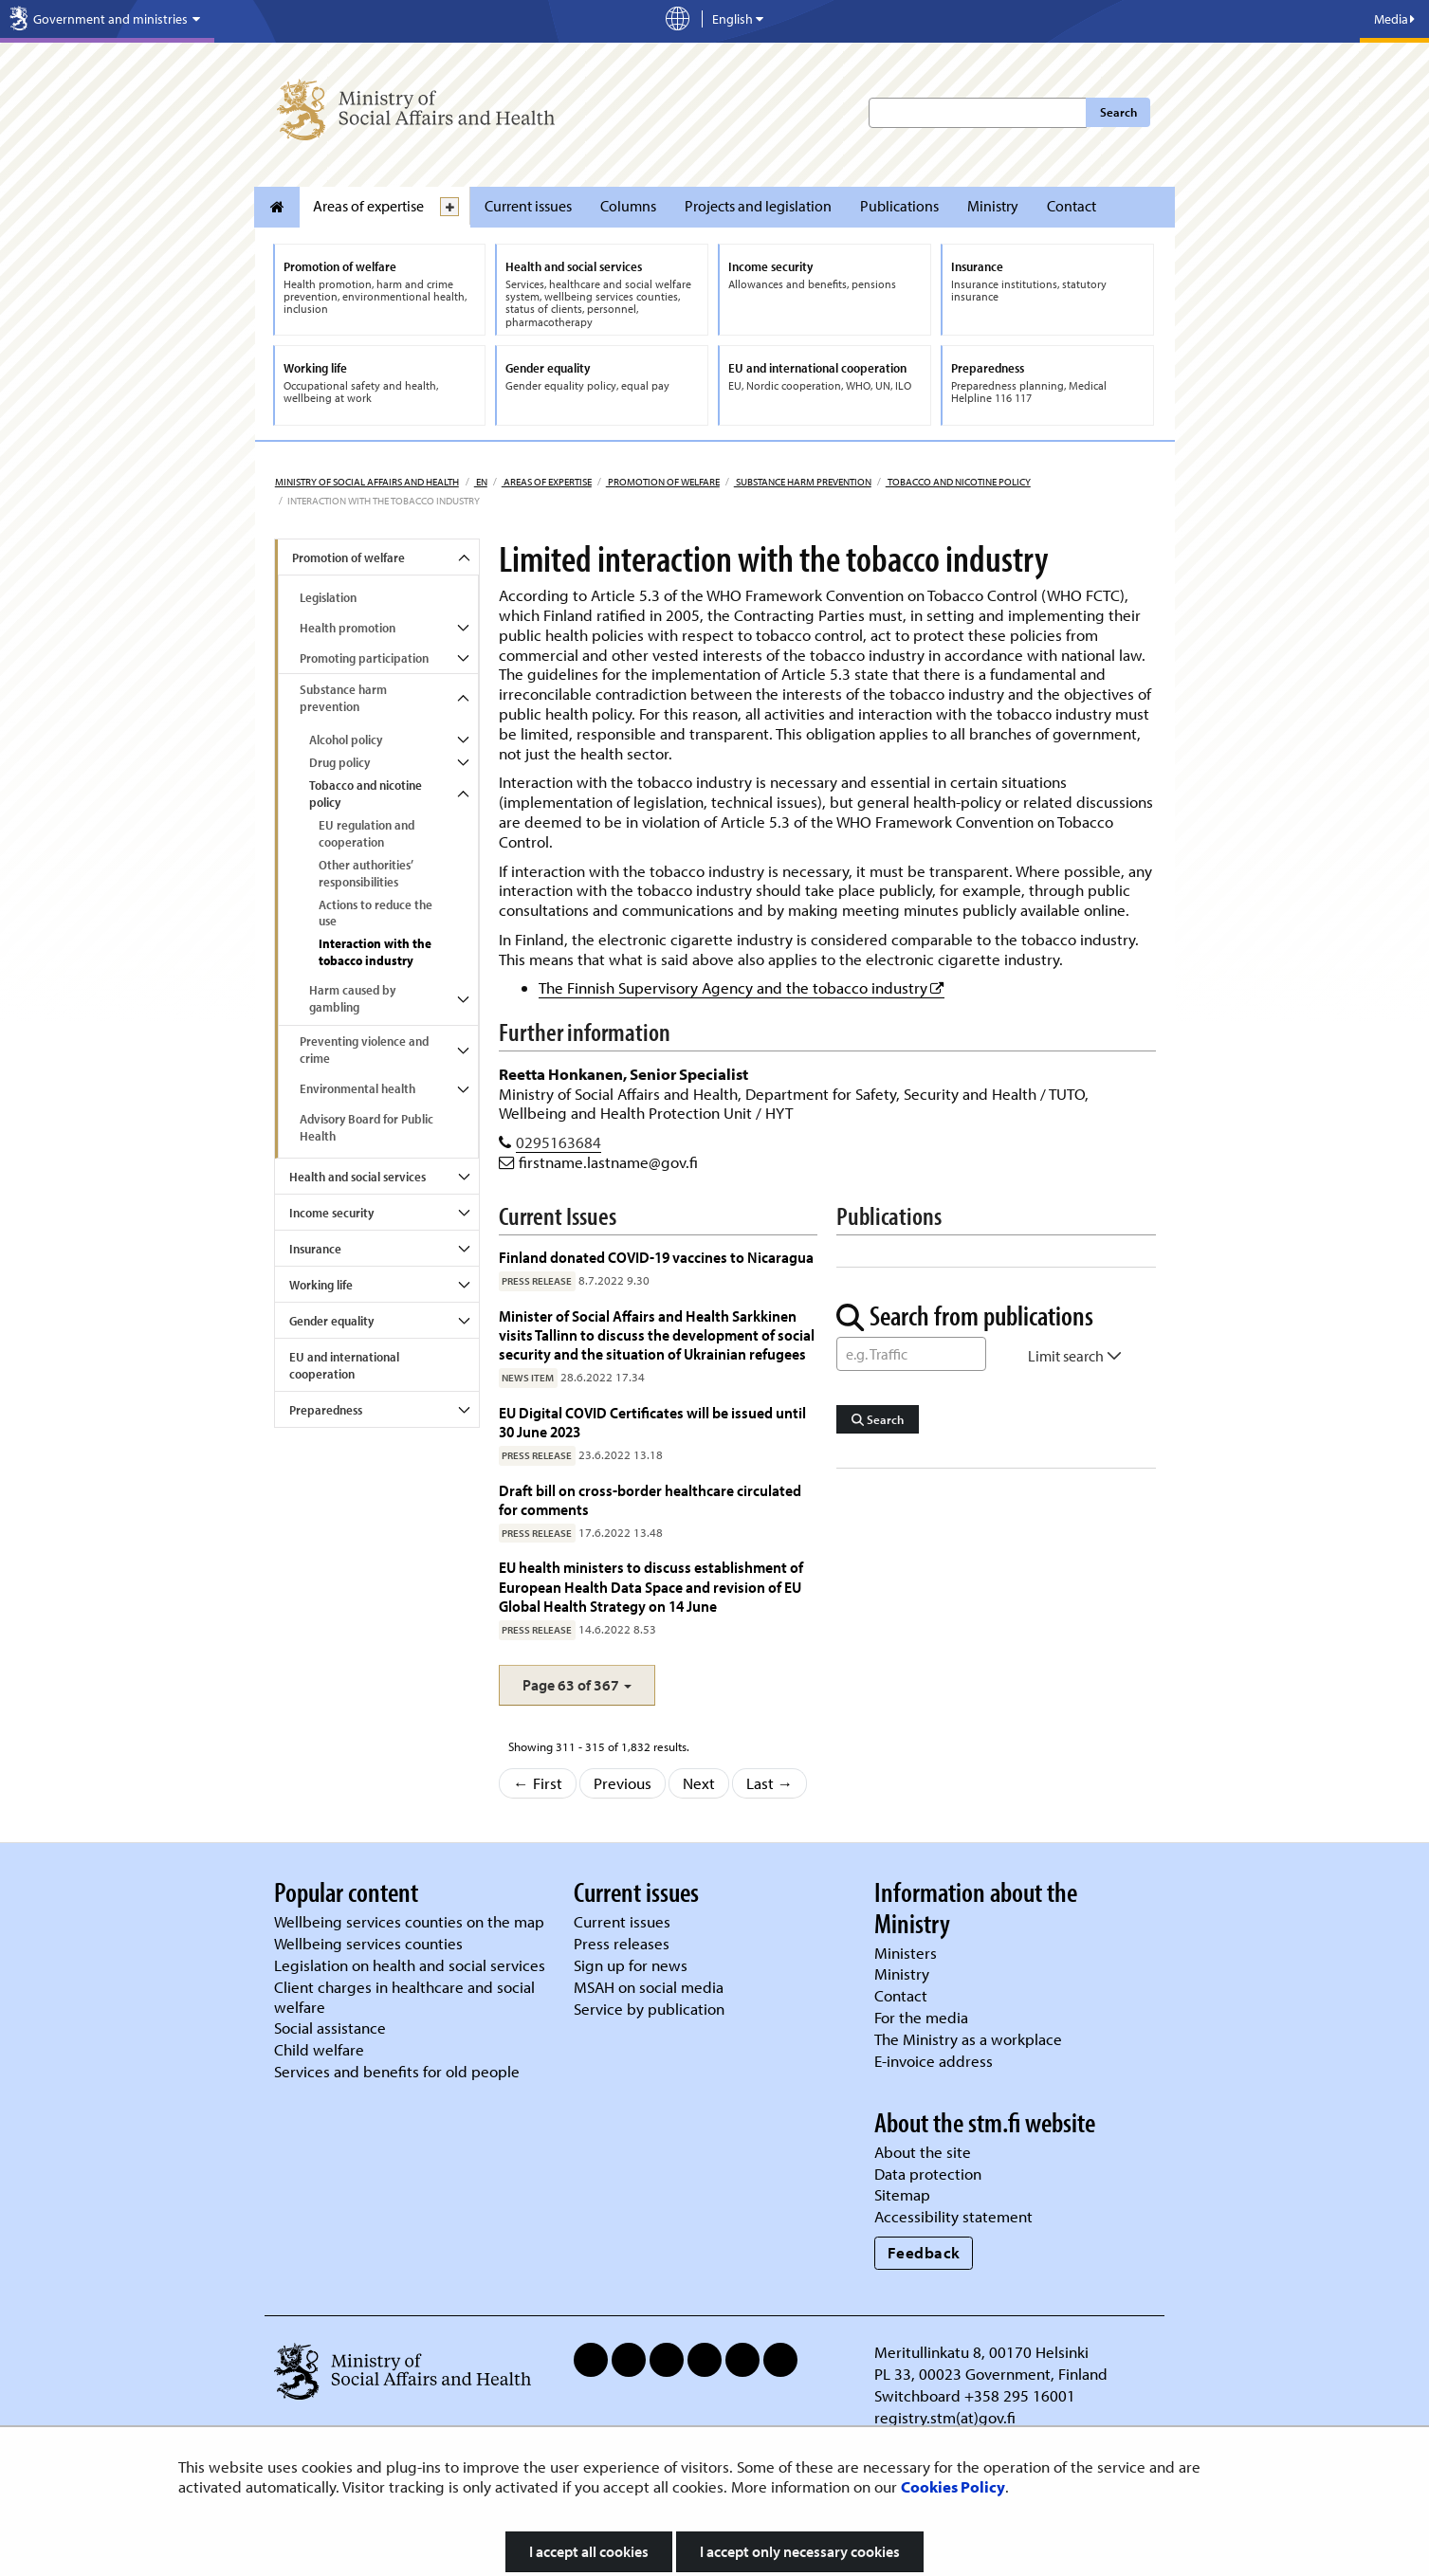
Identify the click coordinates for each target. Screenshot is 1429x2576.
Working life (321, 1284)
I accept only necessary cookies (800, 2551)
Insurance (315, 1248)
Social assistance (330, 2027)
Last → (770, 1783)
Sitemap (902, 2194)
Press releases (621, 1943)
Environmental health (357, 1088)
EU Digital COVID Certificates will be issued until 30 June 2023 (652, 1421)
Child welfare (319, 2049)
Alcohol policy (345, 739)
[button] (577, 1685)
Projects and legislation (758, 205)
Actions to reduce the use (375, 913)
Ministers (905, 1953)
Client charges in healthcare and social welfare (404, 1997)
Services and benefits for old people (397, 2071)
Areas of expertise (368, 205)
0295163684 (558, 1142)
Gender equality (331, 1320)
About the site (922, 2152)
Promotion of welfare (663, 481)
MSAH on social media (649, 1987)
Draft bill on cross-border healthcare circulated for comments (650, 1499)
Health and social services (357, 1176)
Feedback (924, 2252)
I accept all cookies (589, 2551)
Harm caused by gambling (352, 998)
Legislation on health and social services (409, 1965)
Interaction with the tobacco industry (375, 952)
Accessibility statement (953, 2216)
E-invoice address (933, 2061)
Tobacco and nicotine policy (958, 481)
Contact (1071, 205)
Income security (331, 1212)
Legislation (328, 597)
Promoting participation (364, 658)
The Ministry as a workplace (968, 2039)
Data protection (927, 2173)
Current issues (528, 205)
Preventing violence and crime (364, 1049)
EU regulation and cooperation (366, 833)
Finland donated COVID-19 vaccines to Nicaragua (656, 1257)
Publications (899, 205)
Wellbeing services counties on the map (409, 1921)
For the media (921, 2017)
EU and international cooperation (344, 1365)
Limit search (1075, 1355)
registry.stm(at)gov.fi (946, 2417)
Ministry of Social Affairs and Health (367, 481)
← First (537, 1783)
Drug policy (339, 762)
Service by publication (649, 2009)
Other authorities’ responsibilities (366, 873)
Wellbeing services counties (368, 1943)
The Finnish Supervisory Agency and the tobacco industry (741, 987)
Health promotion (347, 627)
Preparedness (325, 1409)
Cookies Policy (953, 2486)
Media (1394, 18)
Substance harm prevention (802, 481)
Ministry (992, 205)
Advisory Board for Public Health (366, 1127)
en (480, 481)
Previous (622, 1783)
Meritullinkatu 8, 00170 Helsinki (981, 2352)
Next (699, 1783)
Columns (628, 205)
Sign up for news (630, 1965)
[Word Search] (911, 1354)
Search (1118, 111)
